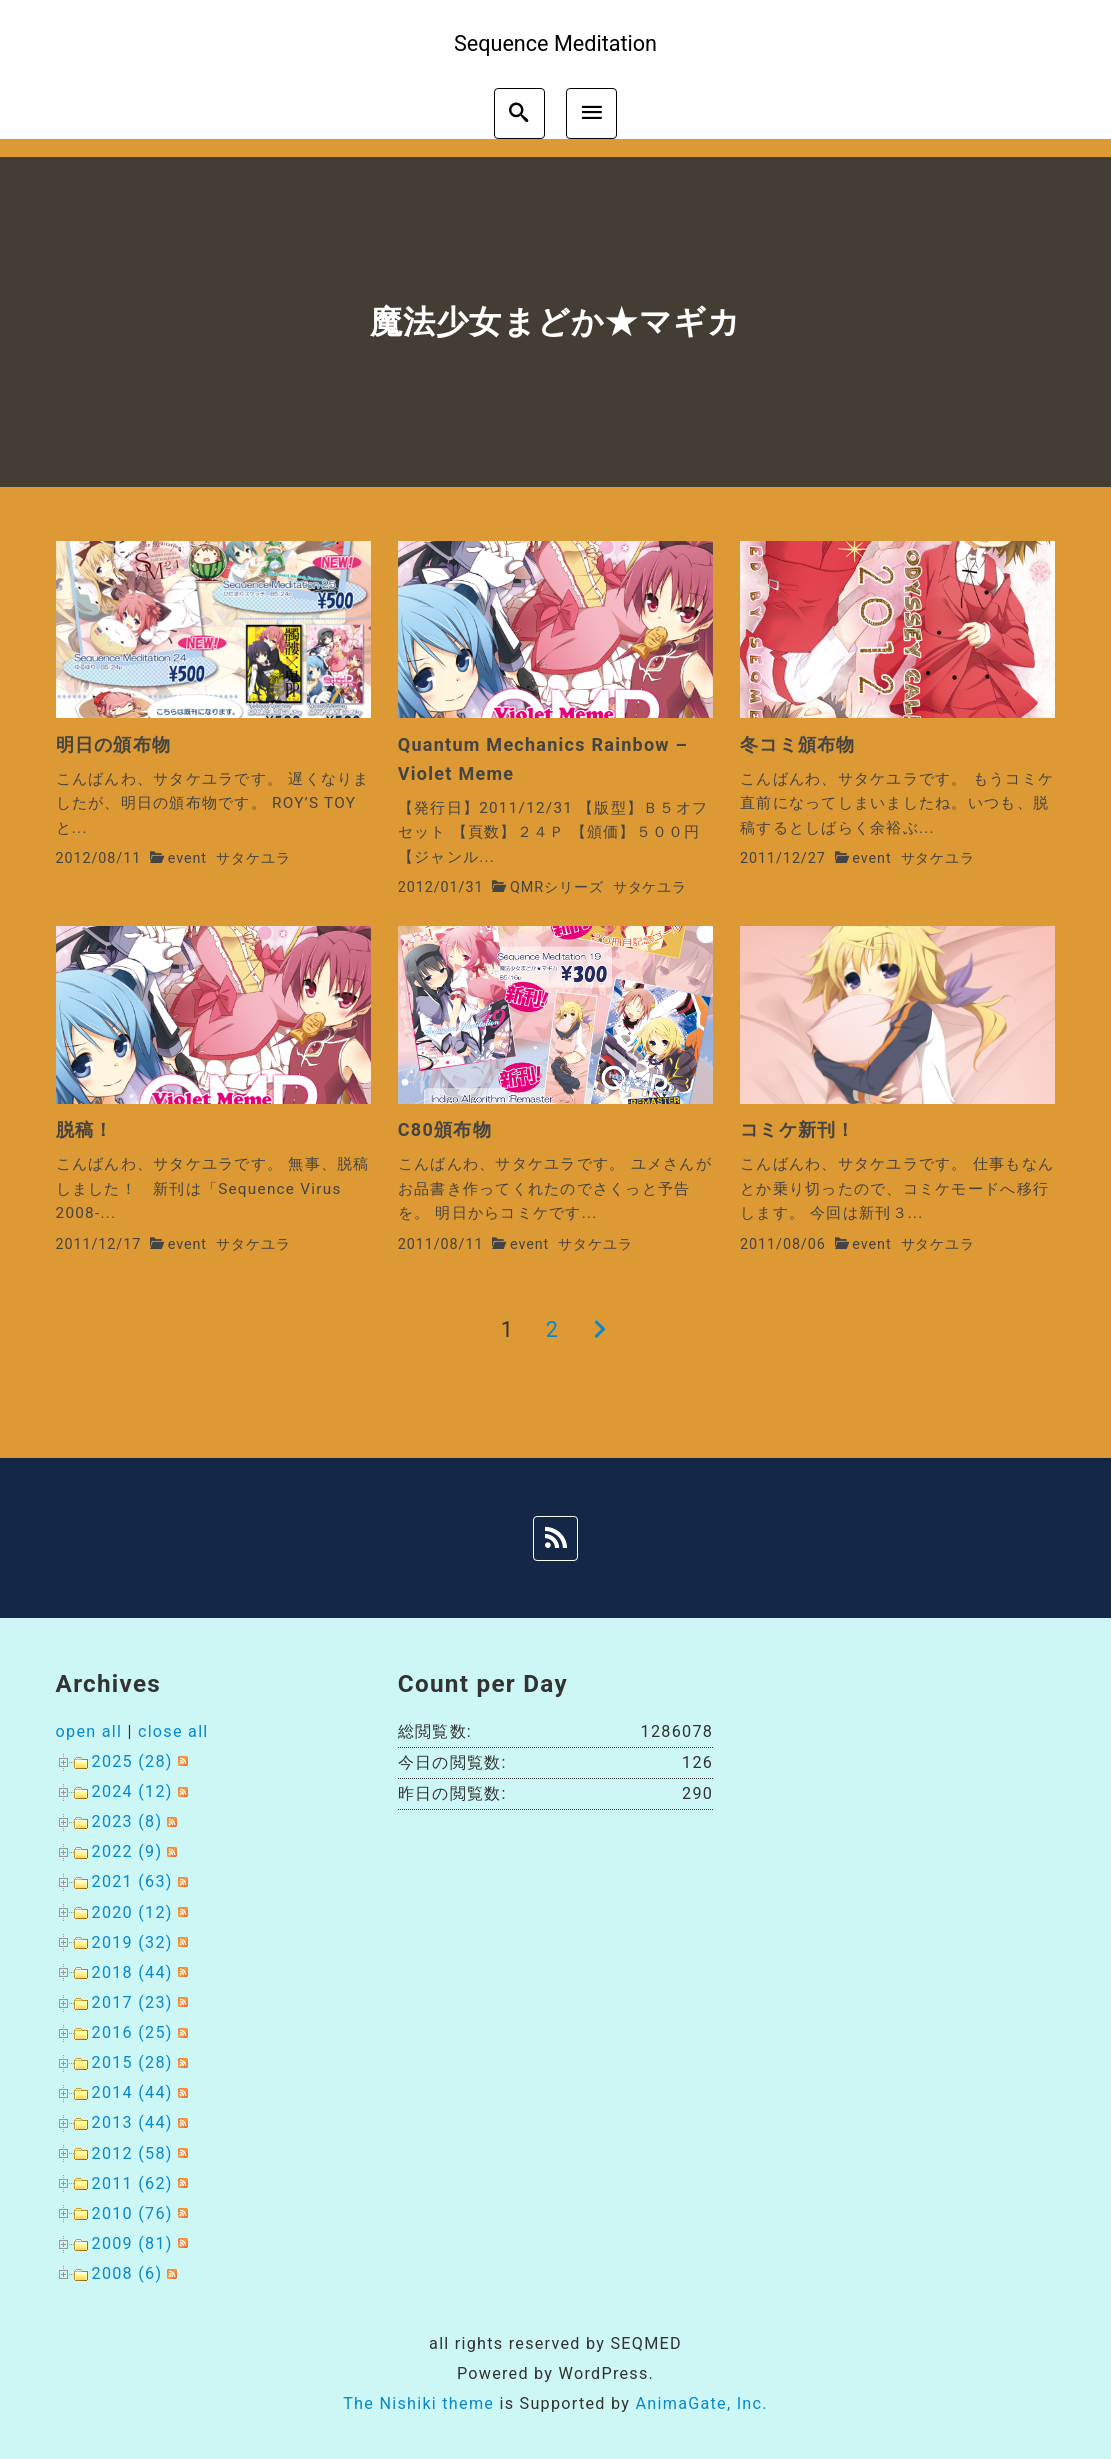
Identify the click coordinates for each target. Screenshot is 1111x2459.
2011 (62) (132, 2183)
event (187, 858)
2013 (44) (132, 2122)
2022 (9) (127, 1851)
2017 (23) (132, 2002)
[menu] (591, 113)
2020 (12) (132, 1912)
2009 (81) (132, 2243)
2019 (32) (132, 1942)
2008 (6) (127, 2273)
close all (173, 1731)
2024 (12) (132, 1791)
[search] (519, 113)
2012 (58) (132, 2153)
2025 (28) (132, 1761)
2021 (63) (132, 1881)
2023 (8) (127, 1821)
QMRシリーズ (557, 887)
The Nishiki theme (418, 2403)
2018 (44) (132, 1972)
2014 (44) (132, 2092)
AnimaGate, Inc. (701, 2403)
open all (89, 1731)
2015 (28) (132, 2062)
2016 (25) (132, 2032)
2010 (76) (132, 2213)
